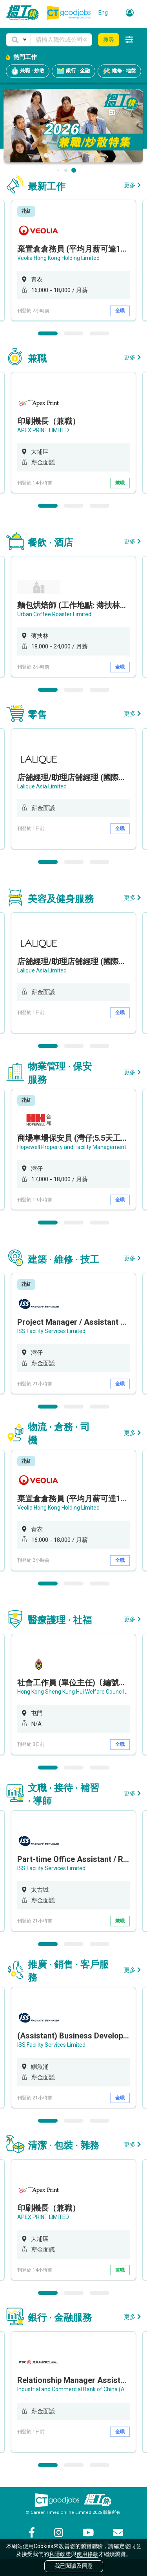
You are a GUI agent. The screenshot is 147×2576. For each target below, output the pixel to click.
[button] (18, 39)
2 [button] (73, 333)
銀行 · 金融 (73, 71)
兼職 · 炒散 (27, 71)
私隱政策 (60, 2554)
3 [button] (99, 333)
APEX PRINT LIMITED (43, 430)
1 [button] (48, 333)
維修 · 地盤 (119, 71)
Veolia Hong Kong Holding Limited (58, 258)
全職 (120, 310)
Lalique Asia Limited (42, 786)
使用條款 (87, 2554)
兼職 (120, 483)
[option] (73, 260)
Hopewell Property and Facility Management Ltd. (76, 1147)
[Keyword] (61, 39)
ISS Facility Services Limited (51, 1331)
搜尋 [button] (108, 40)
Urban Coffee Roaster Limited (54, 614)
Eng (103, 12)
